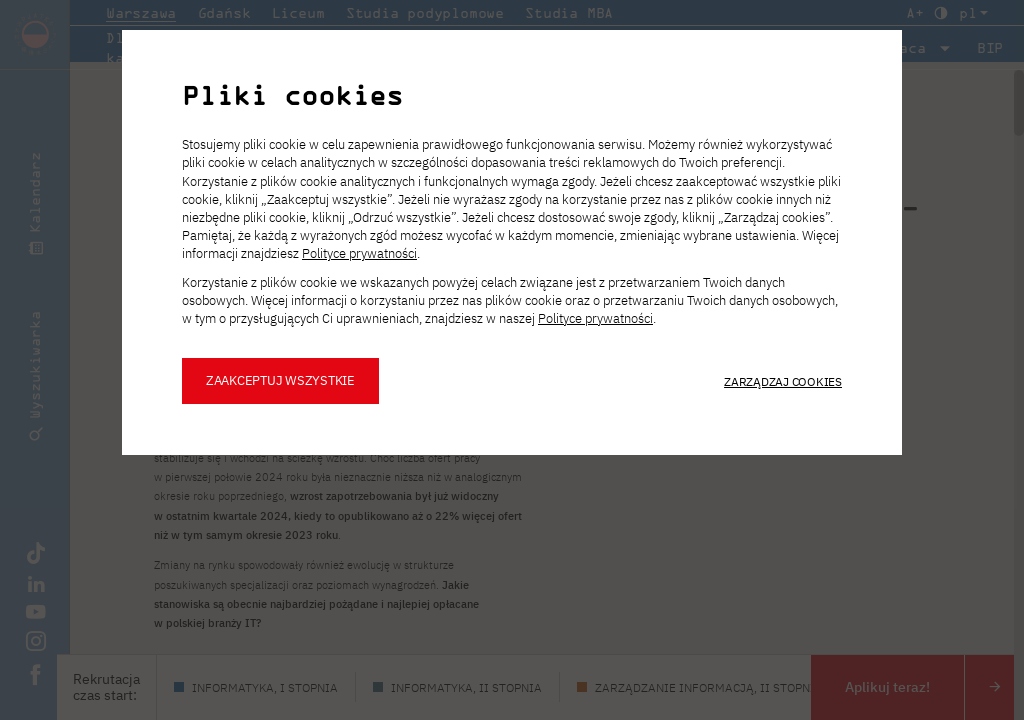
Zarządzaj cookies (783, 380)
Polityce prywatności (359, 253)
